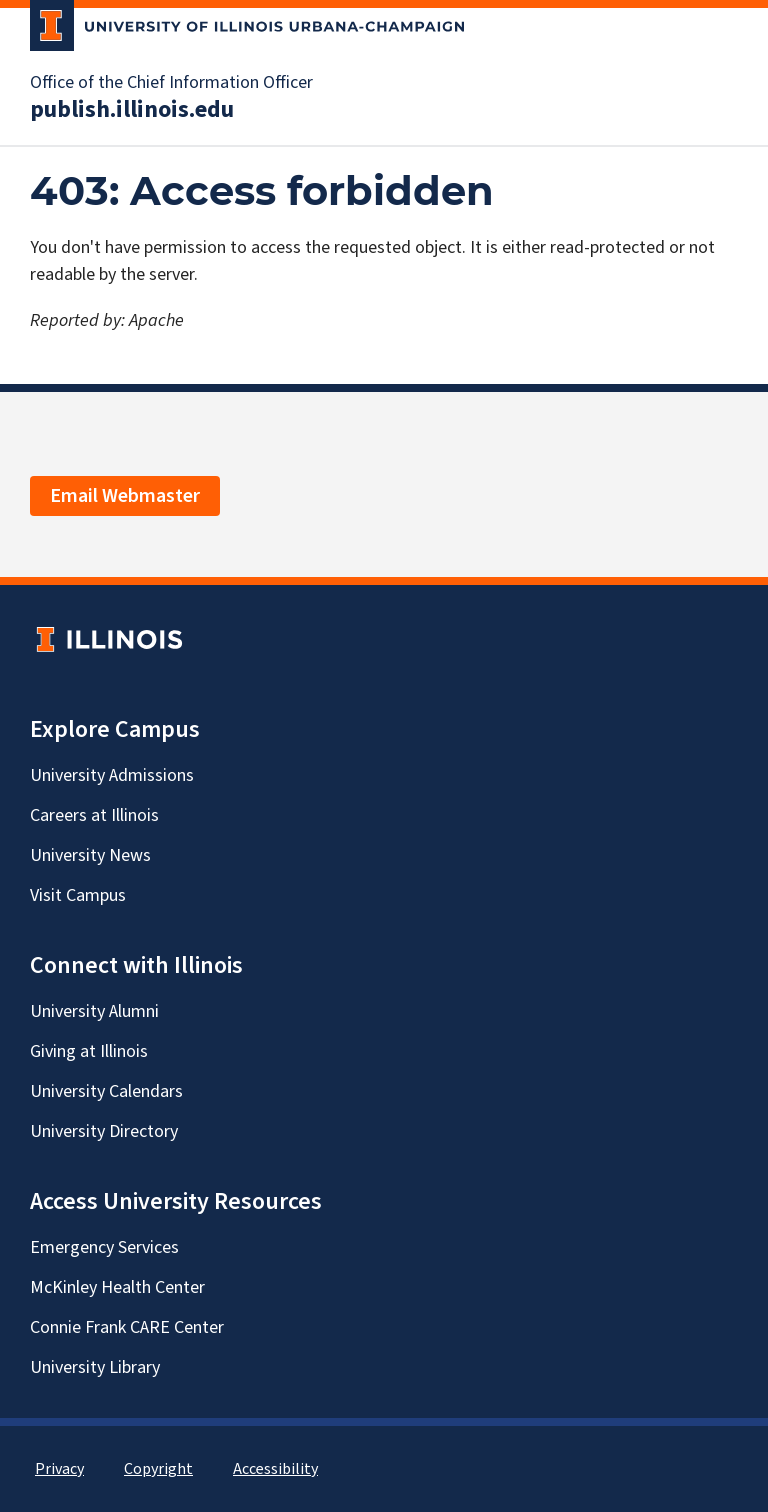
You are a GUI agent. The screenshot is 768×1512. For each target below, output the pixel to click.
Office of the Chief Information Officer (171, 83)
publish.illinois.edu (132, 110)
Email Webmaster (125, 496)
